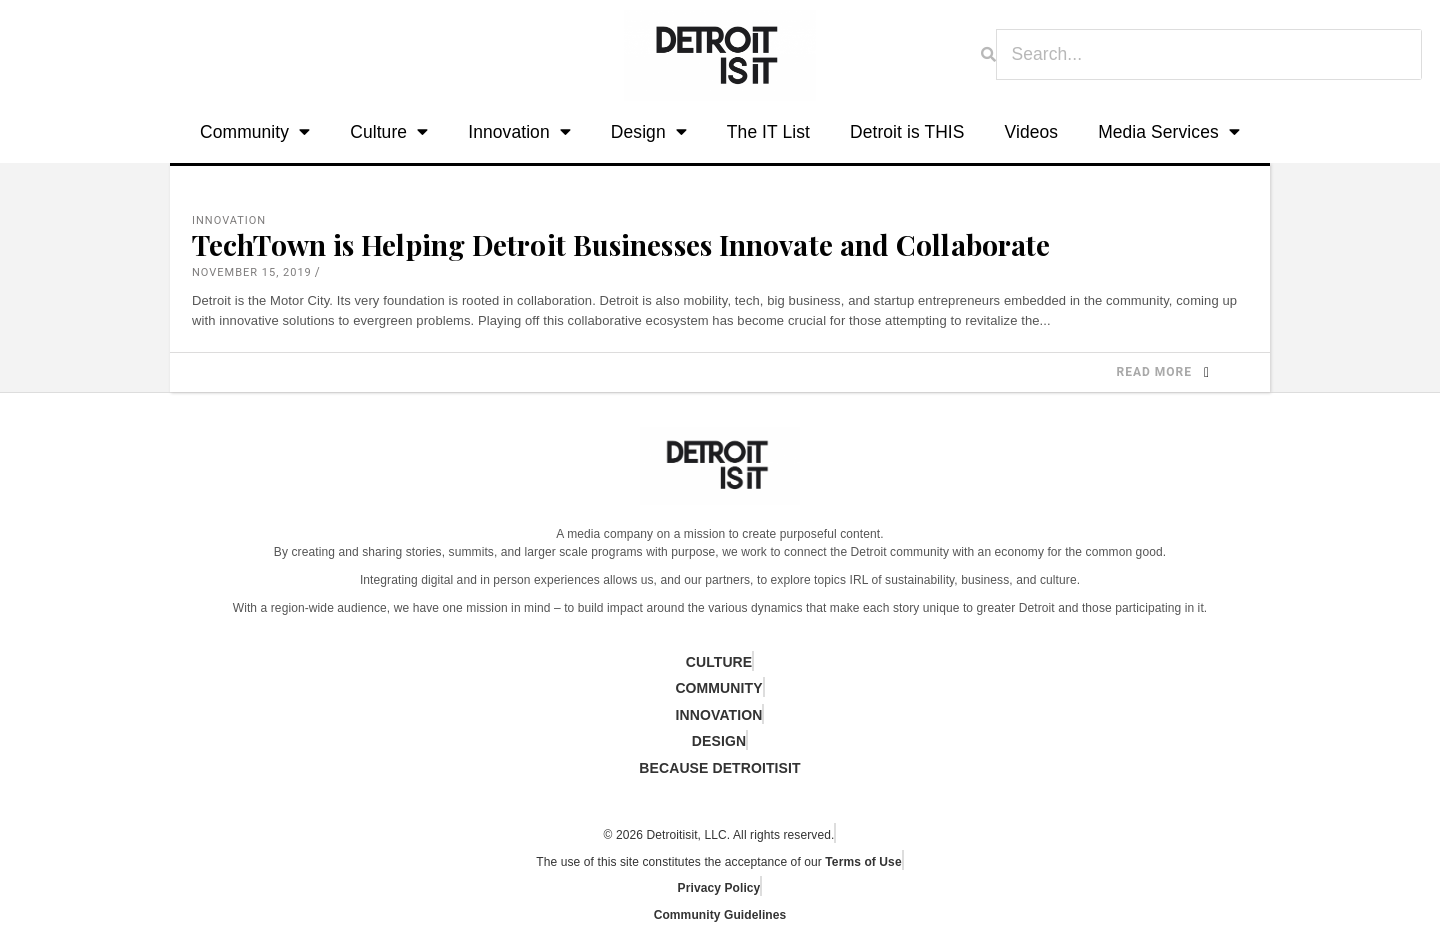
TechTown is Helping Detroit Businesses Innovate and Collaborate (621, 244)
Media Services (1169, 132)
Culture (389, 132)
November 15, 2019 (252, 272)
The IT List (768, 132)
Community (255, 132)
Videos (1032, 132)
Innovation (519, 132)
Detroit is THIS (907, 132)
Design (649, 132)
